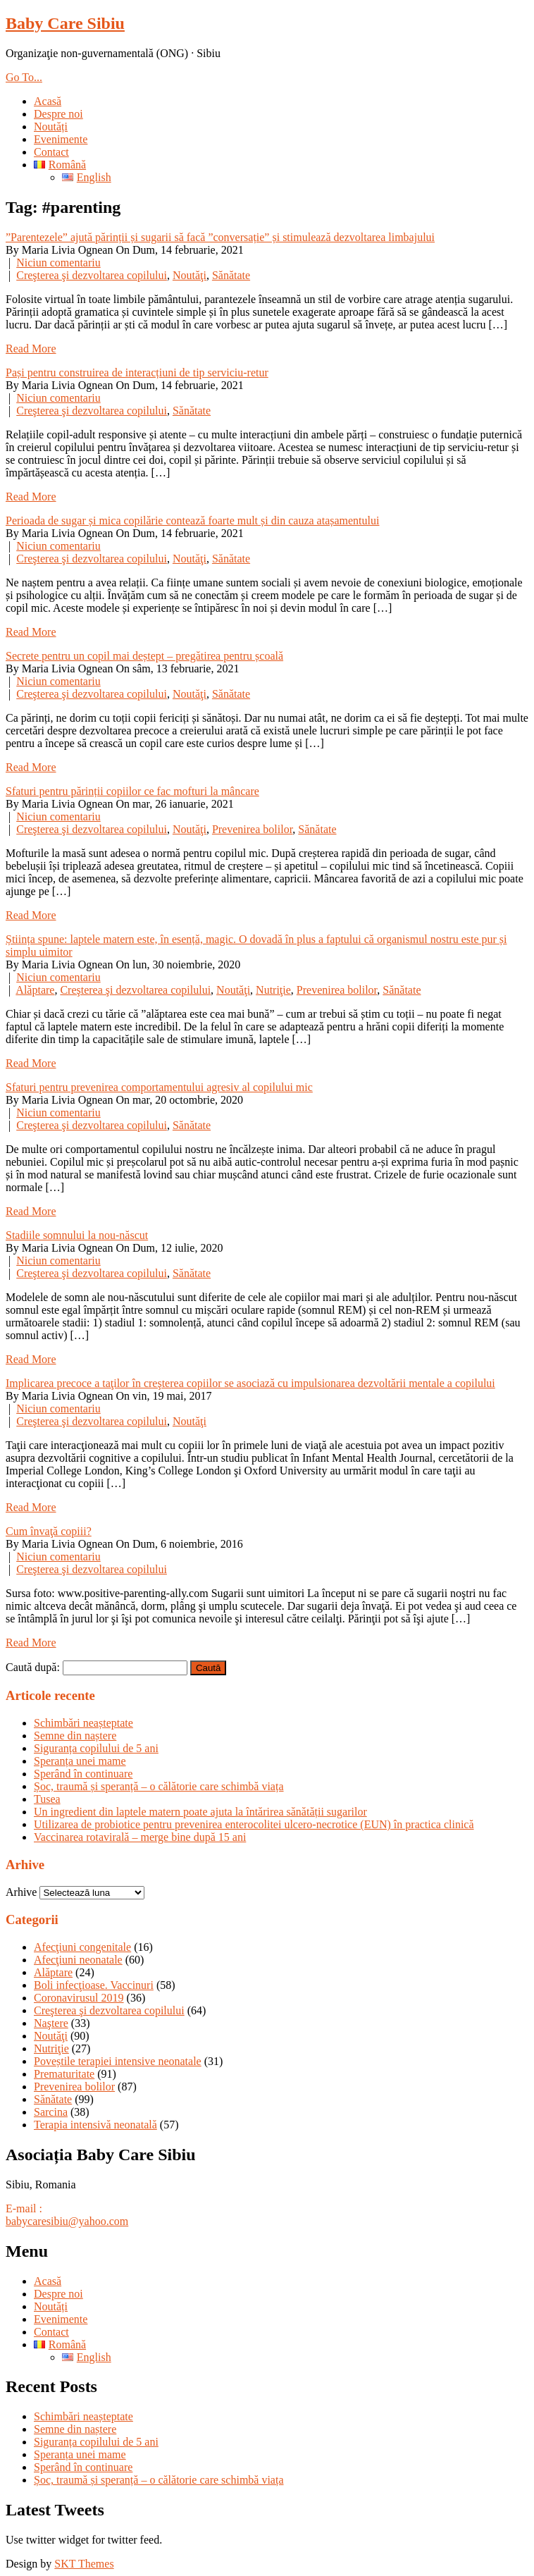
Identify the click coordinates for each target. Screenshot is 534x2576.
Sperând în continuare (83, 1774)
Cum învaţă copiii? (49, 1531)
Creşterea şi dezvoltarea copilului (91, 275)
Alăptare (34, 990)
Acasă (47, 101)
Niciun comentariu (58, 263)
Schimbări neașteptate (83, 1723)
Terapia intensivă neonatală (95, 2125)
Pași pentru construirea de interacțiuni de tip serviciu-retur (137, 372)
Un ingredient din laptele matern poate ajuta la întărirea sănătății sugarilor (200, 1812)
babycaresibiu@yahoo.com (67, 2221)
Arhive (21, 1892)
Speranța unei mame (80, 1761)
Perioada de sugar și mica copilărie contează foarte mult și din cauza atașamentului (192, 520)
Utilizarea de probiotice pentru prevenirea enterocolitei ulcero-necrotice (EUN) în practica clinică (254, 1824)
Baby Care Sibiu (65, 23)
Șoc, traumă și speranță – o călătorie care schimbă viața (159, 1786)
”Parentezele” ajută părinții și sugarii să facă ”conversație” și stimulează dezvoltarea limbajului (220, 237)
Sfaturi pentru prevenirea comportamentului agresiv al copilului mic (159, 1087)
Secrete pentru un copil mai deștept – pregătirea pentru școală (144, 656)
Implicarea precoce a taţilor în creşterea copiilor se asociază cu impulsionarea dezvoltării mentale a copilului (250, 1383)
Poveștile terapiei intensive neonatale (117, 2061)
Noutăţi (189, 275)
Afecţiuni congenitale (82, 1947)
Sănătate (231, 275)
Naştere (51, 2023)
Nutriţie (273, 990)
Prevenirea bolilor (252, 829)
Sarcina (51, 2112)
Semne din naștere (75, 1736)
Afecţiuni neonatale (78, 1960)
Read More (31, 349)
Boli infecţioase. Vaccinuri (94, 1985)
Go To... (24, 77)
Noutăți (51, 127)
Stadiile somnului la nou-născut (77, 1235)
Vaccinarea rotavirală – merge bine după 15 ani (140, 1837)
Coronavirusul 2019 (79, 1998)
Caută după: (33, 1667)
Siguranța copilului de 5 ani (96, 1748)
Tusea (47, 1799)
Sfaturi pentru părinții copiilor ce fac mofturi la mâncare (132, 791)
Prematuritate (64, 2074)
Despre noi (58, 114)
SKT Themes (83, 2564)
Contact (51, 152)
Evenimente (60, 139)
